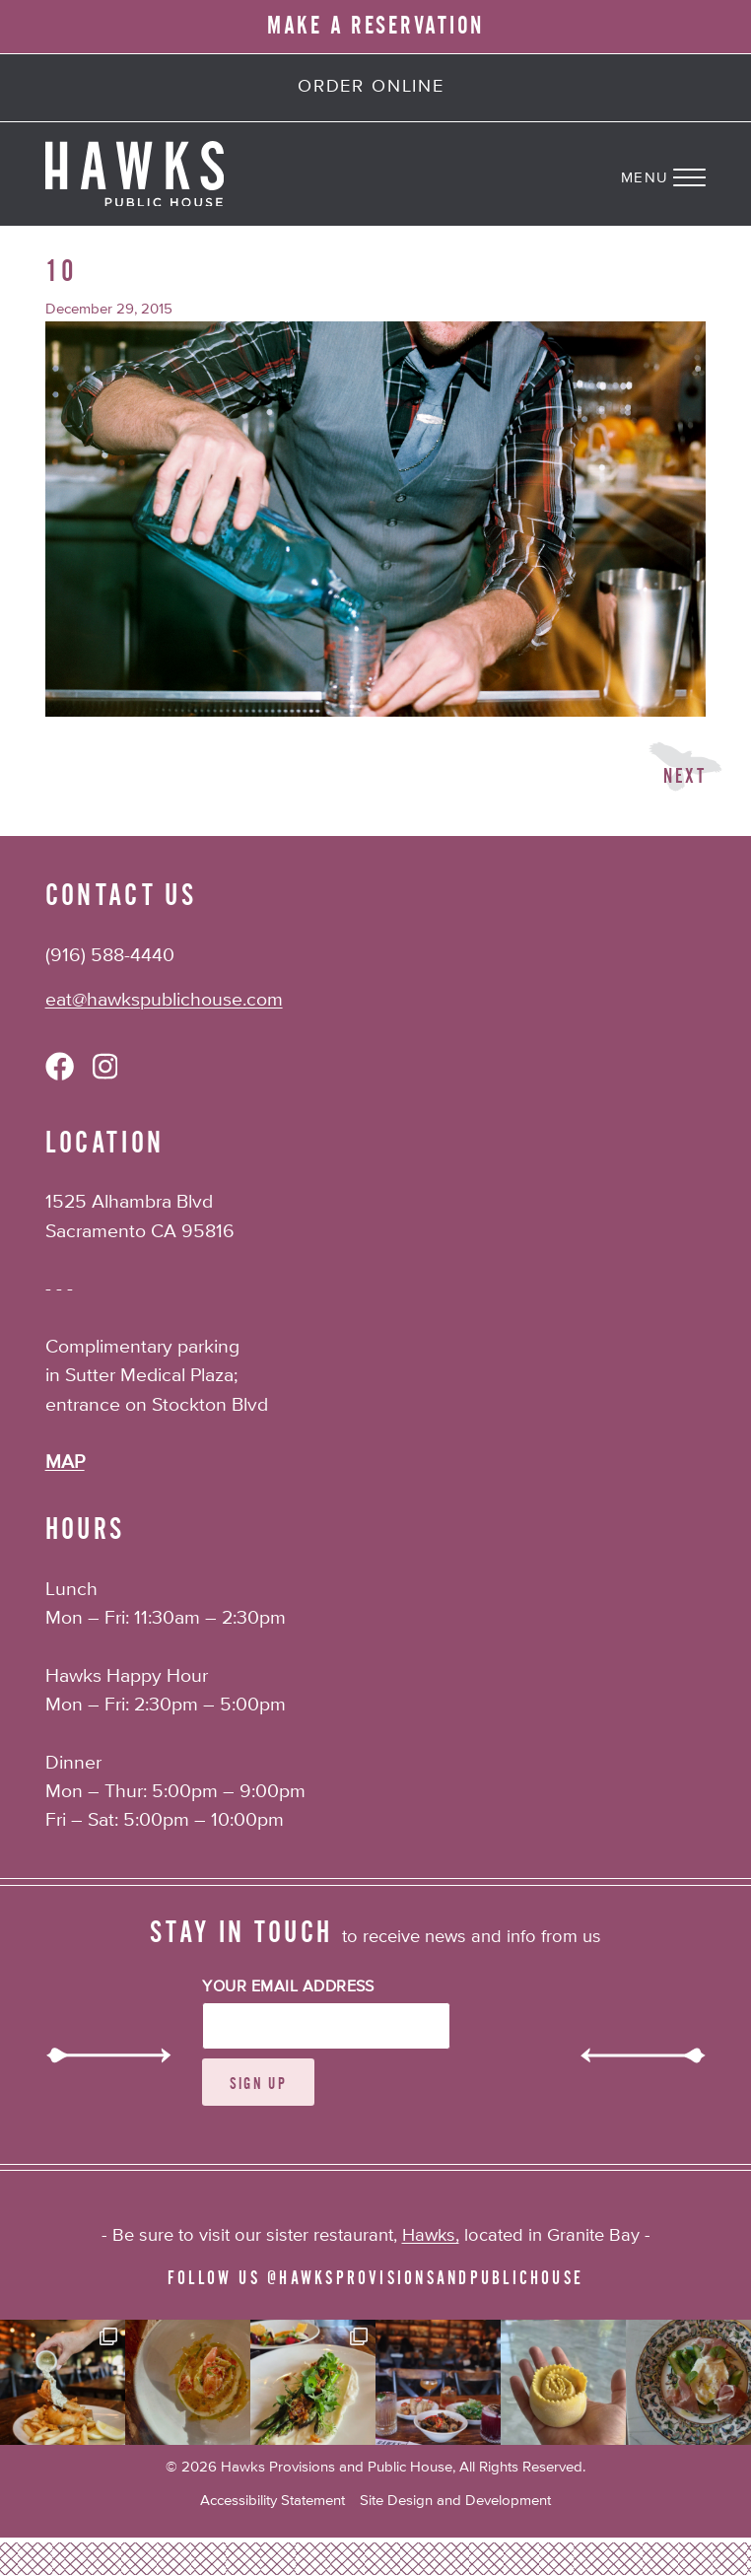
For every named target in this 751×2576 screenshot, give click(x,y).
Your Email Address (288, 1987)
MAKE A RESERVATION (375, 25)
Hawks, (430, 2236)
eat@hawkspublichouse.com (164, 1000)
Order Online (371, 87)
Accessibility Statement (272, 2500)
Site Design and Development (455, 2500)
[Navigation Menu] (686, 173)
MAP (65, 1462)
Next (684, 776)
